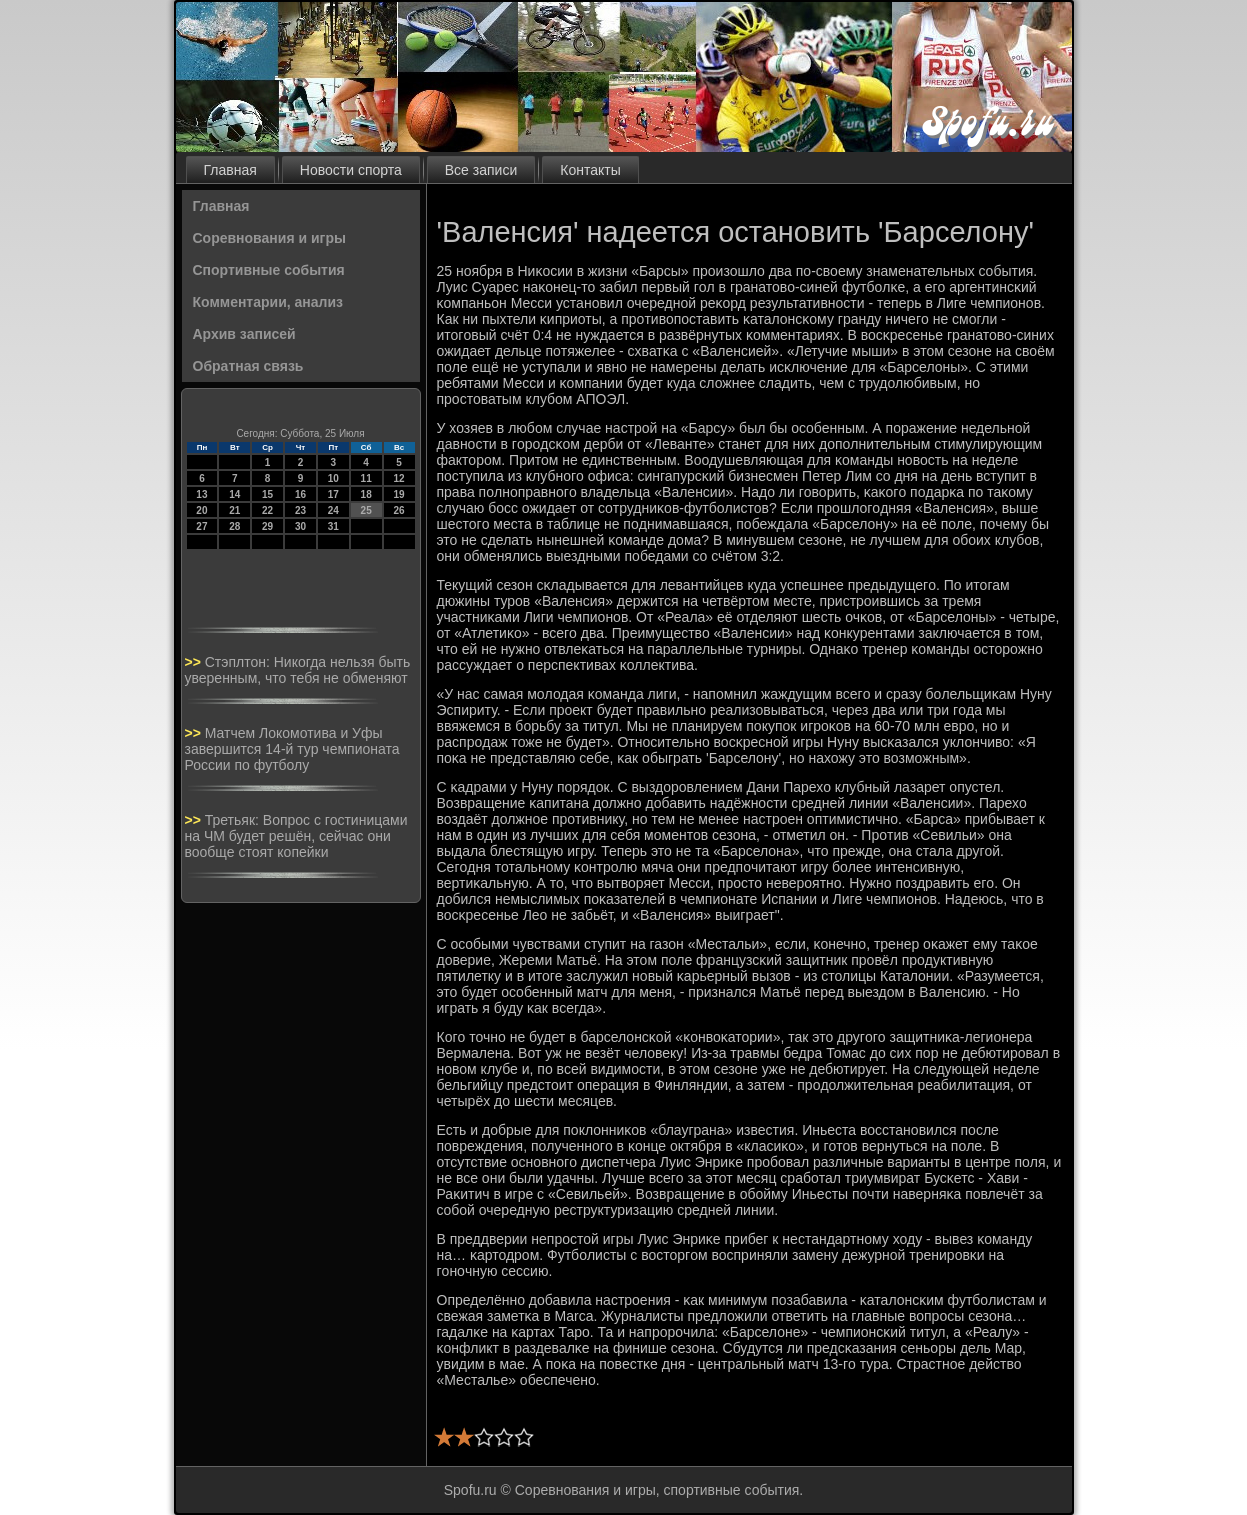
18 (366, 494)
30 (300, 526)
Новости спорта (351, 170)
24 (333, 510)
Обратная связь (248, 366)
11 (366, 478)
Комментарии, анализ (268, 302)
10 (333, 478)
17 (333, 494)
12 (398, 478)
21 (234, 510)
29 (267, 526)
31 (333, 526)
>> (195, 662)
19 (398, 494)
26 (398, 510)
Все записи (481, 170)
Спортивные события (269, 270)
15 (267, 494)
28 (234, 526)
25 (366, 510)
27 (201, 526)
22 (267, 510)
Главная (230, 170)
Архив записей (244, 334)
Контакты (590, 170)
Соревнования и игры (269, 238)
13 (201, 494)
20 (201, 510)
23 (300, 510)
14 (234, 494)
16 (300, 494)
